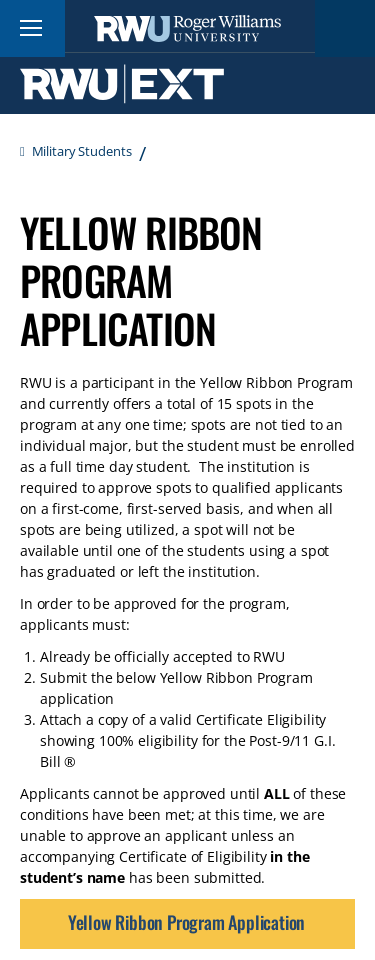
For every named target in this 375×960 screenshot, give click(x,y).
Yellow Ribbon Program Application (186, 922)
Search (345, 28)
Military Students (82, 151)
